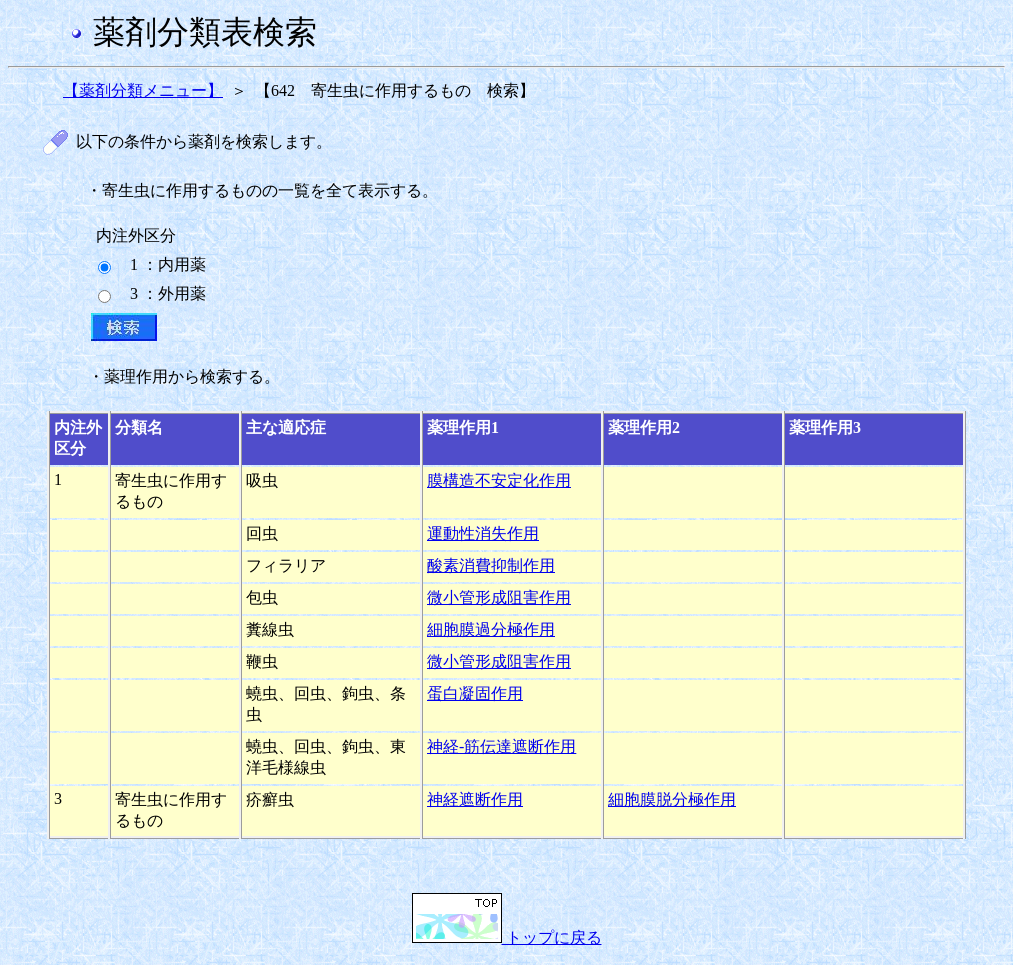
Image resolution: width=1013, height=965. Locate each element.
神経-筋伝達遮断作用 (501, 746)
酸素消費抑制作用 (491, 565)
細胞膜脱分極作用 (672, 799)
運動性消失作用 (483, 533)
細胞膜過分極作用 (491, 629)
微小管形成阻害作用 (499, 597)
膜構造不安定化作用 (499, 480)
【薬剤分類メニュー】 (143, 90)
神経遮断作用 (475, 799)
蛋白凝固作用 (475, 693)
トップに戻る (507, 937)
